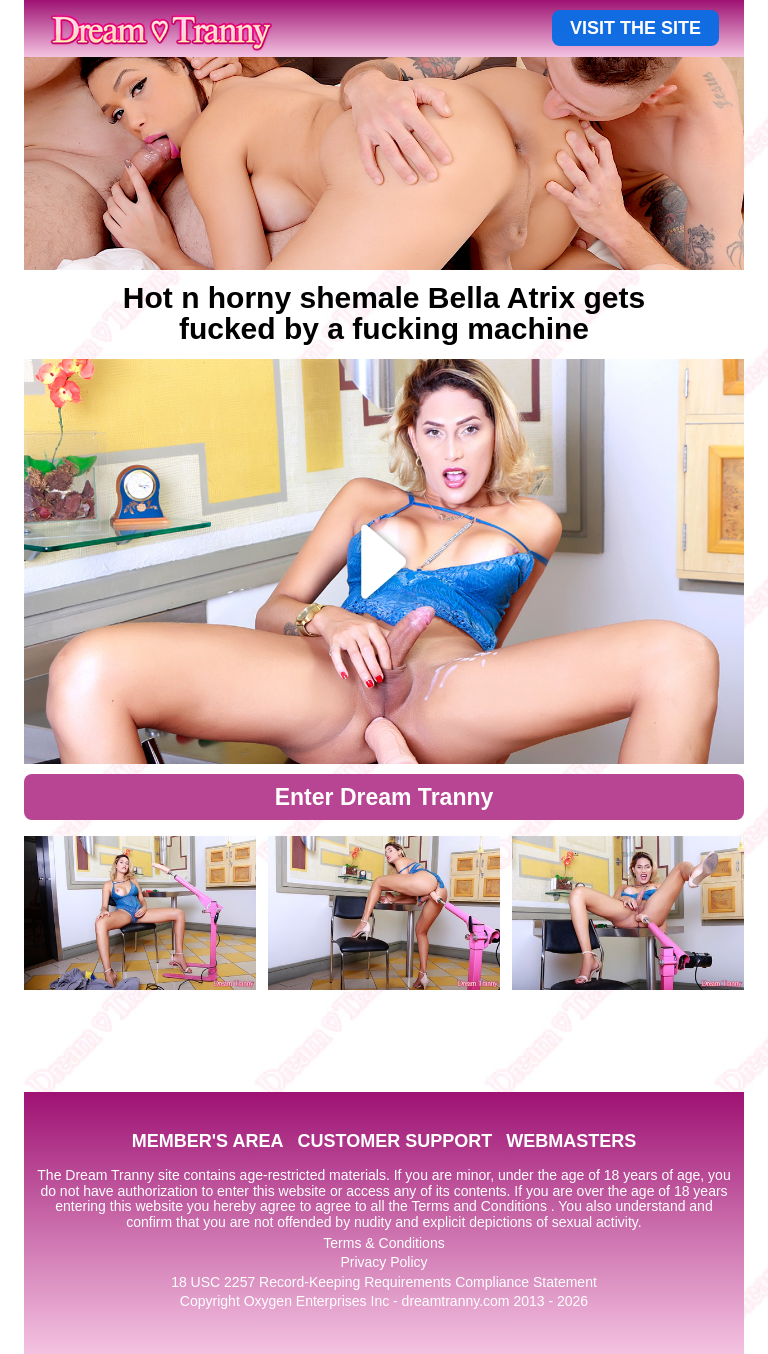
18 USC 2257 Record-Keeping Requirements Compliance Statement (384, 1282)
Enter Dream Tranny (384, 797)
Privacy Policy (383, 1262)
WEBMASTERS (571, 1141)
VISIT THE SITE (635, 28)
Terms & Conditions (383, 1243)
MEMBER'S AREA (208, 1141)
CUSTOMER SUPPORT (394, 1141)
